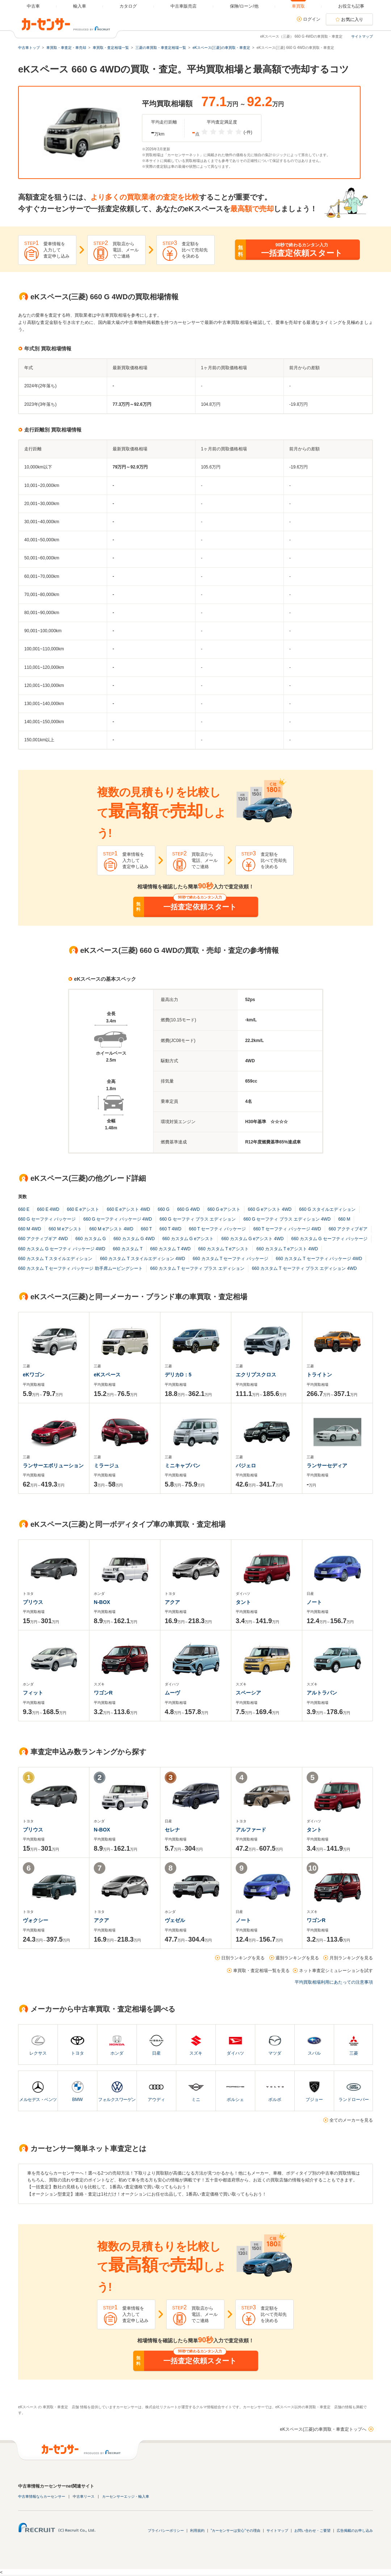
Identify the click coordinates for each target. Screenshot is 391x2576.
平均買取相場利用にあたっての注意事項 (334, 1982)
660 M (344, 1219)
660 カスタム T (128, 1248)
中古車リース (83, 2496)
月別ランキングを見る (351, 1957)
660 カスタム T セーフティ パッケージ (230, 1258)
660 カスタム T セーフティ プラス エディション (197, 1268)
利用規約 (197, 2531)
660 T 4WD (170, 1228)
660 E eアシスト (83, 1209)
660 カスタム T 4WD (170, 1248)
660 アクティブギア (348, 1228)
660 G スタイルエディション (327, 1209)
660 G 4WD (188, 1209)
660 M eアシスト (65, 1228)
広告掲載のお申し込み (355, 2531)
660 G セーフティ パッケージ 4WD (117, 1219)
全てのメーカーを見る (351, 2120)
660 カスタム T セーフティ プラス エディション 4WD (304, 1268)
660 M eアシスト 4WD (111, 1228)
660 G (163, 1209)
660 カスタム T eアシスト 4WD (287, 1248)
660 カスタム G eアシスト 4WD (252, 1238)
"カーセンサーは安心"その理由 (235, 2531)
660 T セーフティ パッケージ (217, 1228)
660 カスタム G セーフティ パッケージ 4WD (61, 1248)
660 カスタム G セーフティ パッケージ (329, 1238)
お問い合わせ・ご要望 (312, 2531)
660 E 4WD (48, 1209)
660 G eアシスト (223, 1209)
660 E (23, 1209)
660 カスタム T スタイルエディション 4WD (142, 1258)
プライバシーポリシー (166, 2531)
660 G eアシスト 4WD (270, 1209)
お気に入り (352, 19)
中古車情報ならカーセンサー (41, 2496)
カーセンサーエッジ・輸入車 (125, 2496)
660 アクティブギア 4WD (43, 1238)
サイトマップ (362, 36)
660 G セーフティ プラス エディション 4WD (287, 1219)
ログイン (311, 19)
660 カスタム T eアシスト (223, 1248)
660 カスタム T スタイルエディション (55, 1258)
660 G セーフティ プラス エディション (198, 1219)
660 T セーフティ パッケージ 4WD (287, 1228)
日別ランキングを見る (243, 1957)
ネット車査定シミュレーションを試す (336, 1970)
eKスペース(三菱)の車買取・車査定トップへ (323, 2429)
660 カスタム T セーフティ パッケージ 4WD (319, 1258)
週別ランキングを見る (297, 1957)
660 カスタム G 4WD (134, 1238)
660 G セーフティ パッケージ (47, 1219)
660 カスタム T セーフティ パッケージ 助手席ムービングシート (80, 1268)
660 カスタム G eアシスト (188, 1238)
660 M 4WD (29, 1228)
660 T (146, 1228)
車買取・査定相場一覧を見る (261, 1970)
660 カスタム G (90, 1238)
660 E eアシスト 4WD (128, 1209)
